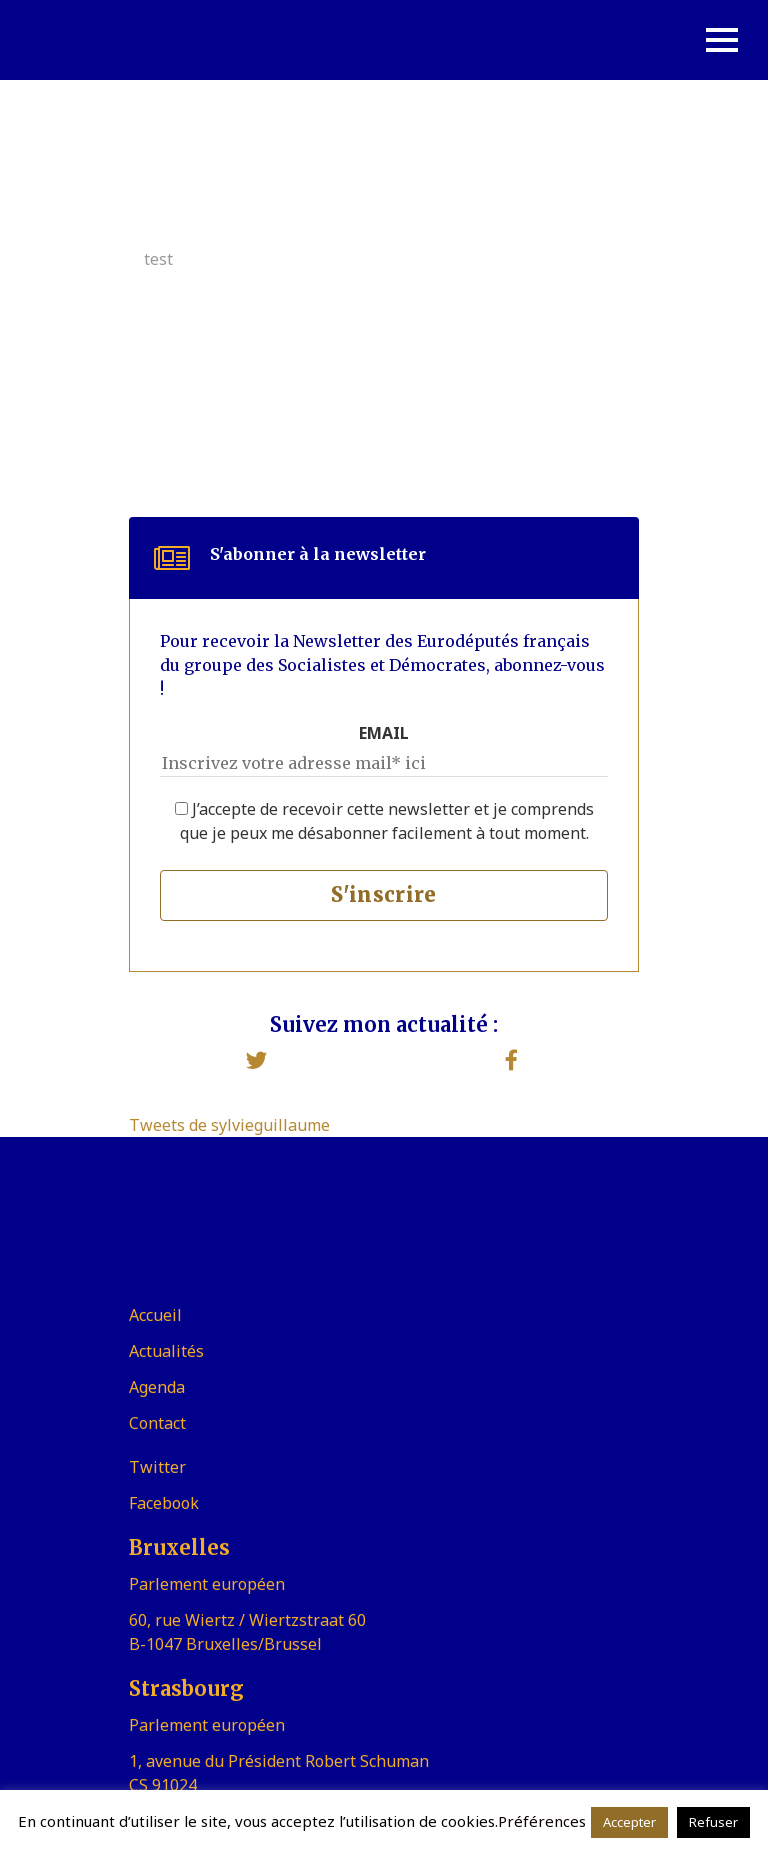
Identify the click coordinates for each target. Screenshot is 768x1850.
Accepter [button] (629, 1822)
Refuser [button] (713, 1822)
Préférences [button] (542, 1821)
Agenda (157, 1387)
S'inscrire (383, 894)
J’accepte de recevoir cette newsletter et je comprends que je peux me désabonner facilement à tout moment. (384, 821)
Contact (157, 1423)
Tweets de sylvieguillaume (229, 1125)
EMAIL (384, 733)
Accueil (155, 1315)
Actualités (166, 1351)
